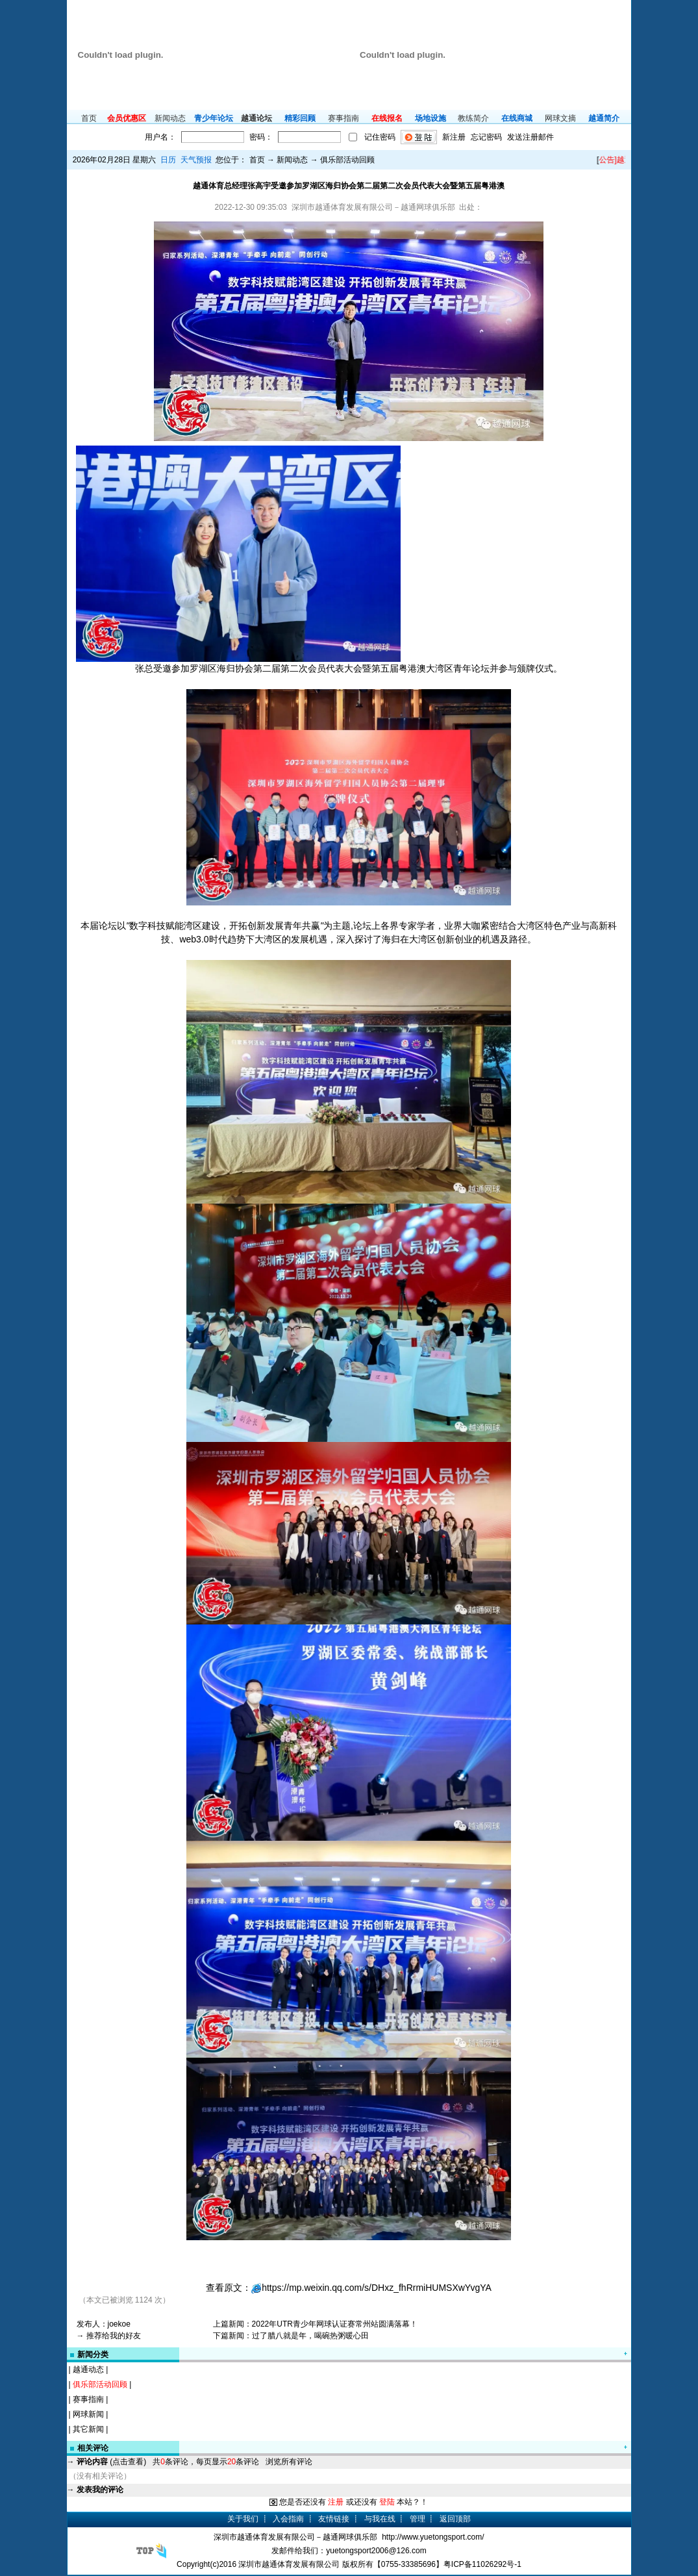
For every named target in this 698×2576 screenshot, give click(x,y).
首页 (89, 118)
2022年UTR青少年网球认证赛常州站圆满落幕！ (335, 2324)
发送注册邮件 (530, 137)
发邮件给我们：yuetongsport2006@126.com (348, 2550)
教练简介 (473, 118)
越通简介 (603, 118)
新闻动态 (170, 118)
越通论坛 (256, 118)
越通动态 (88, 2369)
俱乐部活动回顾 (100, 2384)
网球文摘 (560, 118)
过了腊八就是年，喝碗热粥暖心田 (310, 2335)
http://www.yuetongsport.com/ (433, 2537)
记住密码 (379, 137)
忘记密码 (486, 137)
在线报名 (387, 118)
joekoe (119, 2324)
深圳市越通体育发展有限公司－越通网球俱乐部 (295, 2537)
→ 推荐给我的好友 (109, 2335)
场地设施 (430, 118)
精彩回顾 (300, 118)
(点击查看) (111, 2461)
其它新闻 (88, 2429)
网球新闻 (88, 2414)
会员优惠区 (126, 118)
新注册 (454, 137)
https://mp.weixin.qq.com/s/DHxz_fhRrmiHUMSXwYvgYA (377, 2287)
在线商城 (516, 118)
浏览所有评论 (289, 2461)
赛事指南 (343, 118)
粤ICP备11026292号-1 (482, 2564)
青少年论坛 (213, 118)
